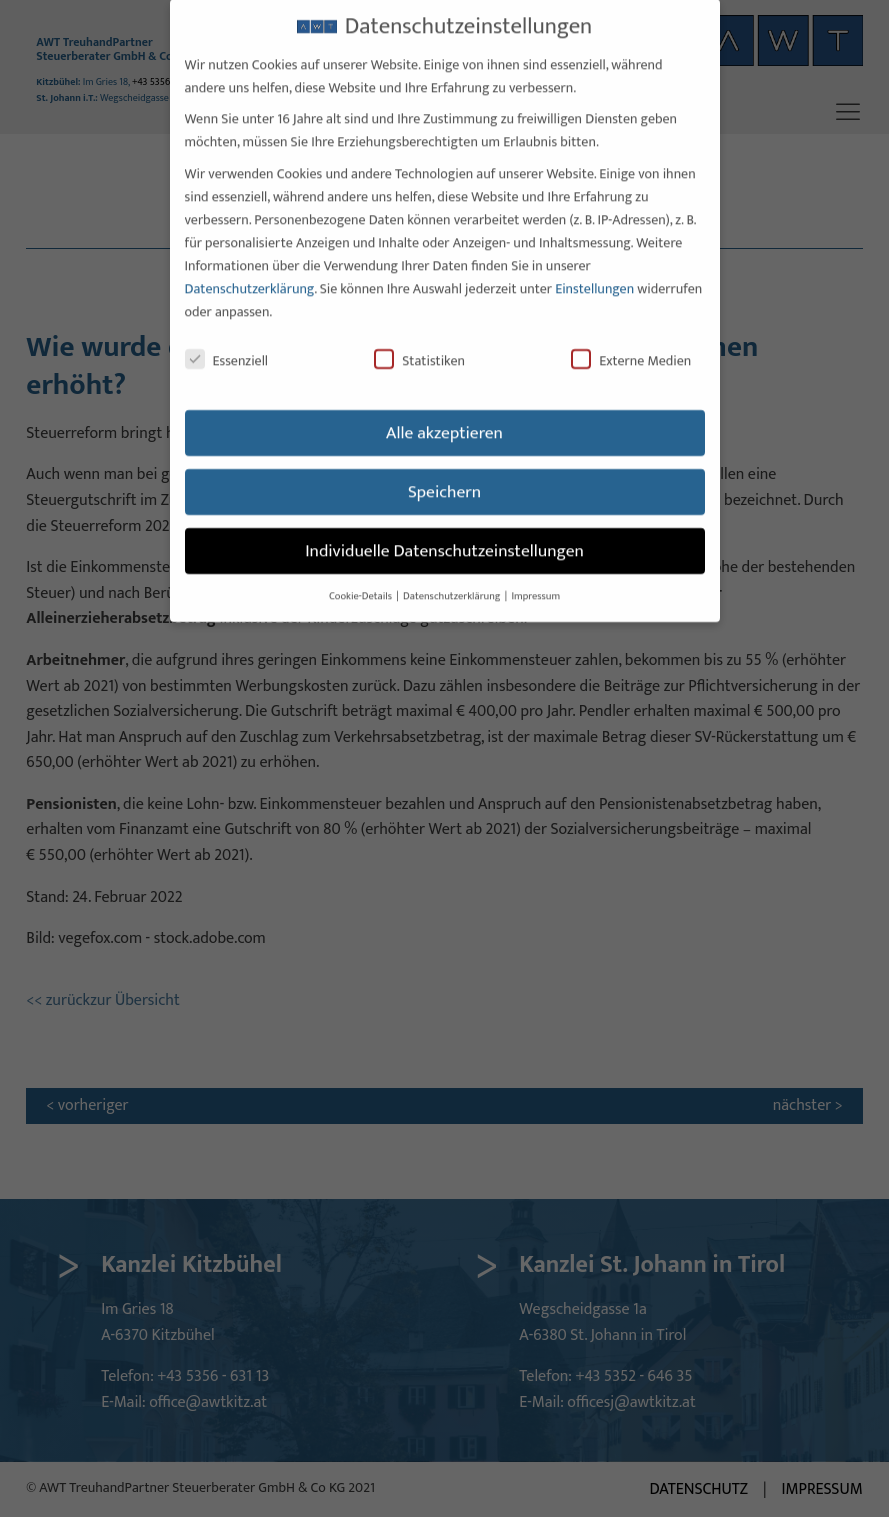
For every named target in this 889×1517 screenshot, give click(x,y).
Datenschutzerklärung (250, 267)
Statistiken (419, 340)
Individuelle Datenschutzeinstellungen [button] (444, 530)
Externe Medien (631, 340)
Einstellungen (594, 267)
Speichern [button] (444, 471)
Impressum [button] (535, 576)
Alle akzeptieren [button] (444, 412)
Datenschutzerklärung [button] (453, 576)
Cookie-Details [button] (361, 576)
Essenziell (227, 340)
